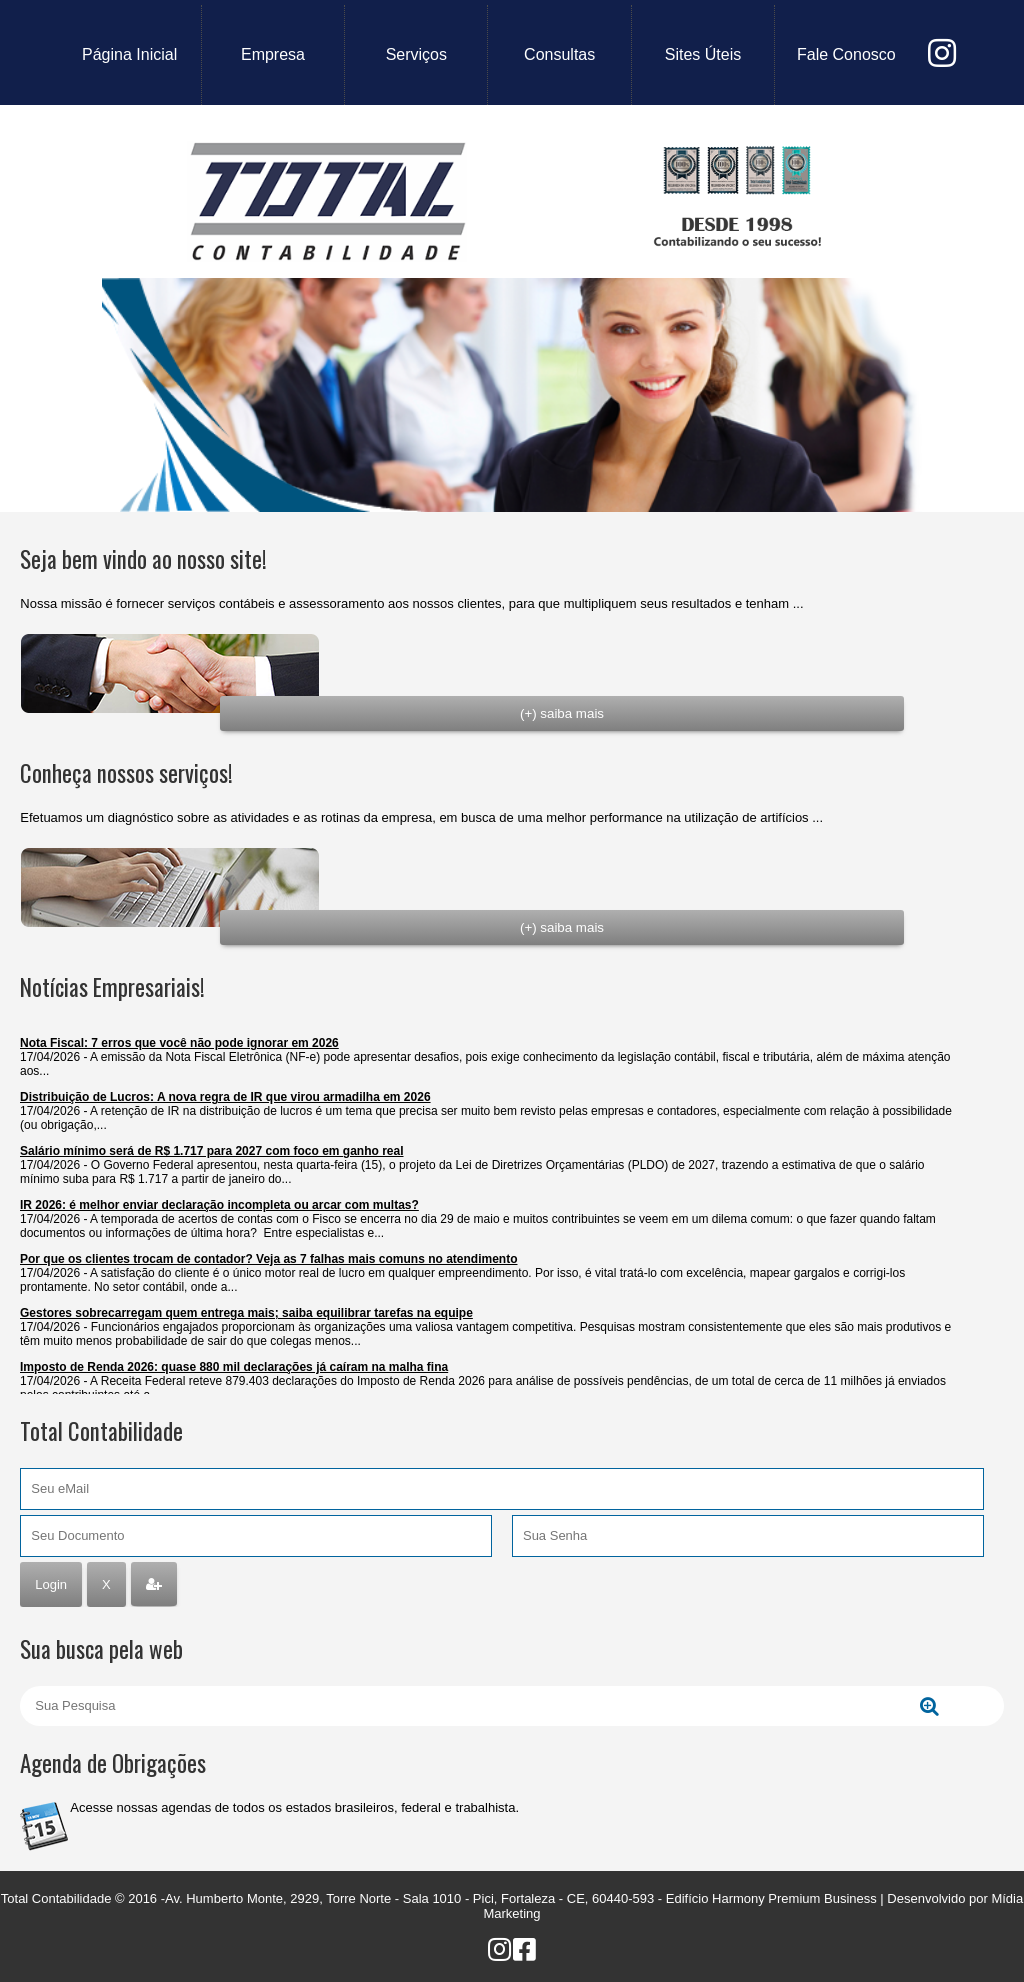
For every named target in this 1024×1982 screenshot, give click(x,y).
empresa (273, 54)
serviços (416, 54)
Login (51, 1584)
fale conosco (846, 54)
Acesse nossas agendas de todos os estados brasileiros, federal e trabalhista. (294, 1807)
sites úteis (703, 54)
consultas (559, 54)
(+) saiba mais (562, 713)
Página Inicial (129, 54)
